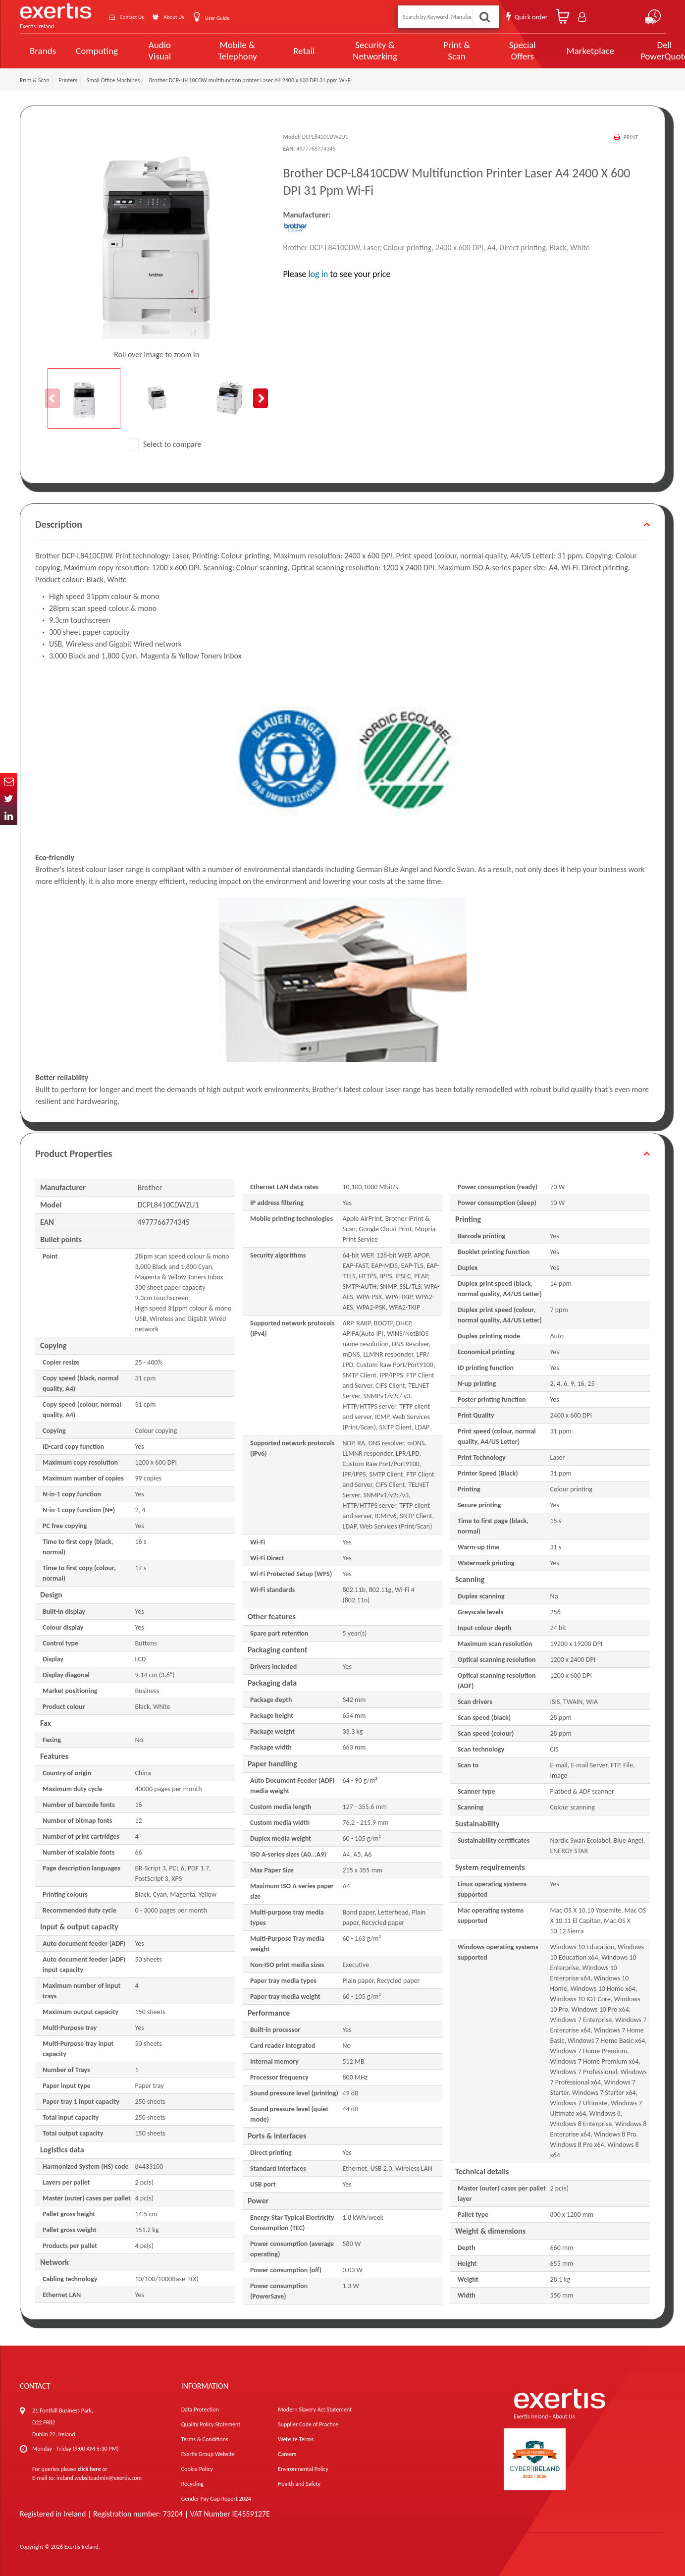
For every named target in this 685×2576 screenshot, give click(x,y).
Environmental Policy (303, 2469)
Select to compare (164, 444)
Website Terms (296, 2439)
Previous (52, 398)
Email (8, 781)
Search (485, 16)
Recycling (192, 2483)
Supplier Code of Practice (308, 2424)
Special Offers (492, 50)
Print (630, 137)
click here (89, 2469)
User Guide (239, 17)
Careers (287, 2454)
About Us (189, 16)
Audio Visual (157, 50)
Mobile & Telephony (228, 50)
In (8, 816)
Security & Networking (357, 50)
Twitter (8, 799)
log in (318, 274)
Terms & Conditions (204, 2439)
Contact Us (138, 16)
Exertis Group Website (208, 2454)
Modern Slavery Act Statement (315, 2409)
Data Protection (200, 2409)
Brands (43, 50)
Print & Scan (432, 50)
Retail (291, 50)
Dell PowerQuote (628, 50)
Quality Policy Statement (210, 2424)
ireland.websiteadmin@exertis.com (99, 2477)
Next (260, 398)
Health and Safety (299, 2483)
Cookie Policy (197, 2469)
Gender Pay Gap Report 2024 (216, 2498)
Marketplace (557, 50)
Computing (97, 50)
